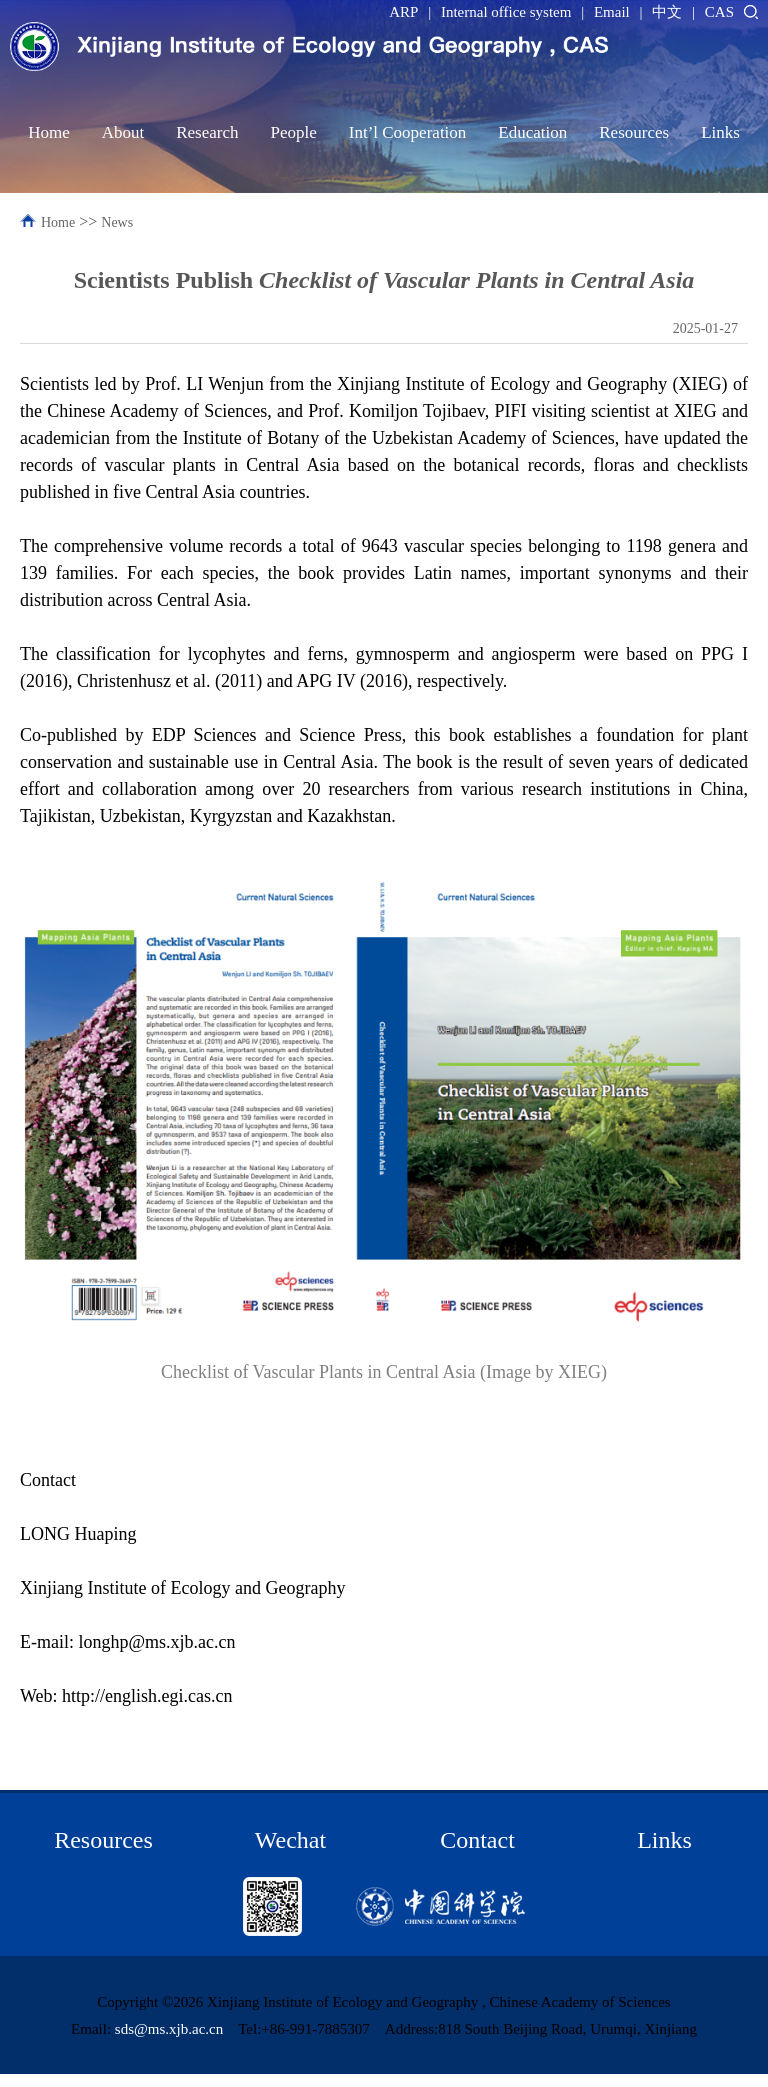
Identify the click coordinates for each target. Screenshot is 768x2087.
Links (720, 132)
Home (49, 132)
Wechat (290, 1840)
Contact (477, 1840)
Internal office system (506, 12)
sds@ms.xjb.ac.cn (169, 2029)
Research (207, 132)
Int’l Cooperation (408, 132)
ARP (403, 12)
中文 (667, 12)
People (293, 132)
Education (532, 132)
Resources (634, 132)
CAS (719, 12)
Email (612, 12)
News (117, 222)
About (123, 132)
